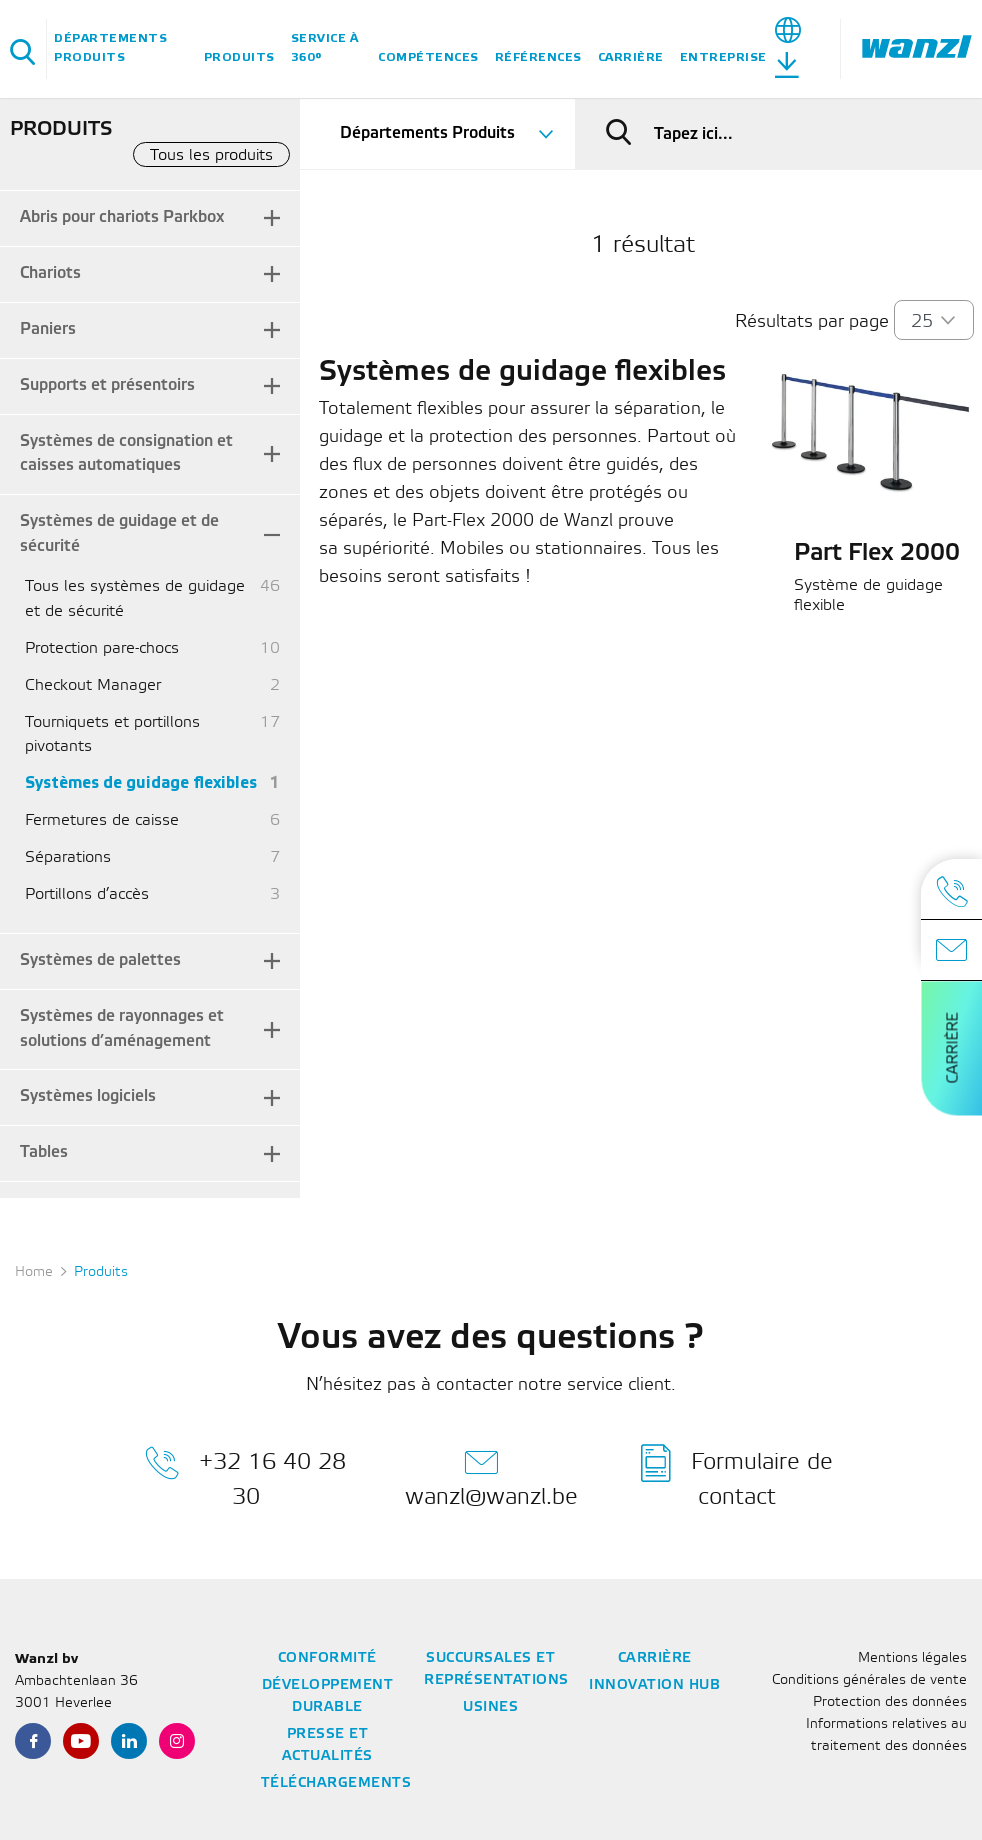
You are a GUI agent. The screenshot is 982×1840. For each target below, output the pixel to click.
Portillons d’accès (87, 894)
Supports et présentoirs (107, 385)
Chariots (50, 273)
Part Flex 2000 (877, 554)
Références (538, 57)
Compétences (428, 57)
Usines (490, 1707)
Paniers (48, 329)
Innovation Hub (654, 1685)
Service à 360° (325, 48)
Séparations (68, 857)
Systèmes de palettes (100, 960)
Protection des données (890, 1702)
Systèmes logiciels (88, 1096)
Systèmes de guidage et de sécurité (119, 534)
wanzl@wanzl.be (491, 1476)
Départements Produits (110, 48)
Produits (239, 57)
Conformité (327, 1658)
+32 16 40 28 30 (245, 1476)
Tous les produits (211, 155)
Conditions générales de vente (869, 1680)
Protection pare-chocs (102, 648)
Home (34, 1272)
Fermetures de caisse (102, 820)
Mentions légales (912, 1658)
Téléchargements (336, 1783)
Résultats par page (812, 322)
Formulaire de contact (737, 1476)
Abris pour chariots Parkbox (122, 217)
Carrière (631, 57)
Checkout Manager (93, 685)
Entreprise (723, 57)
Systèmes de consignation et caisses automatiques (126, 454)
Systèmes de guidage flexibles (141, 783)
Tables (44, 1152)
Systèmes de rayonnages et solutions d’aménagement (122, 1029)
